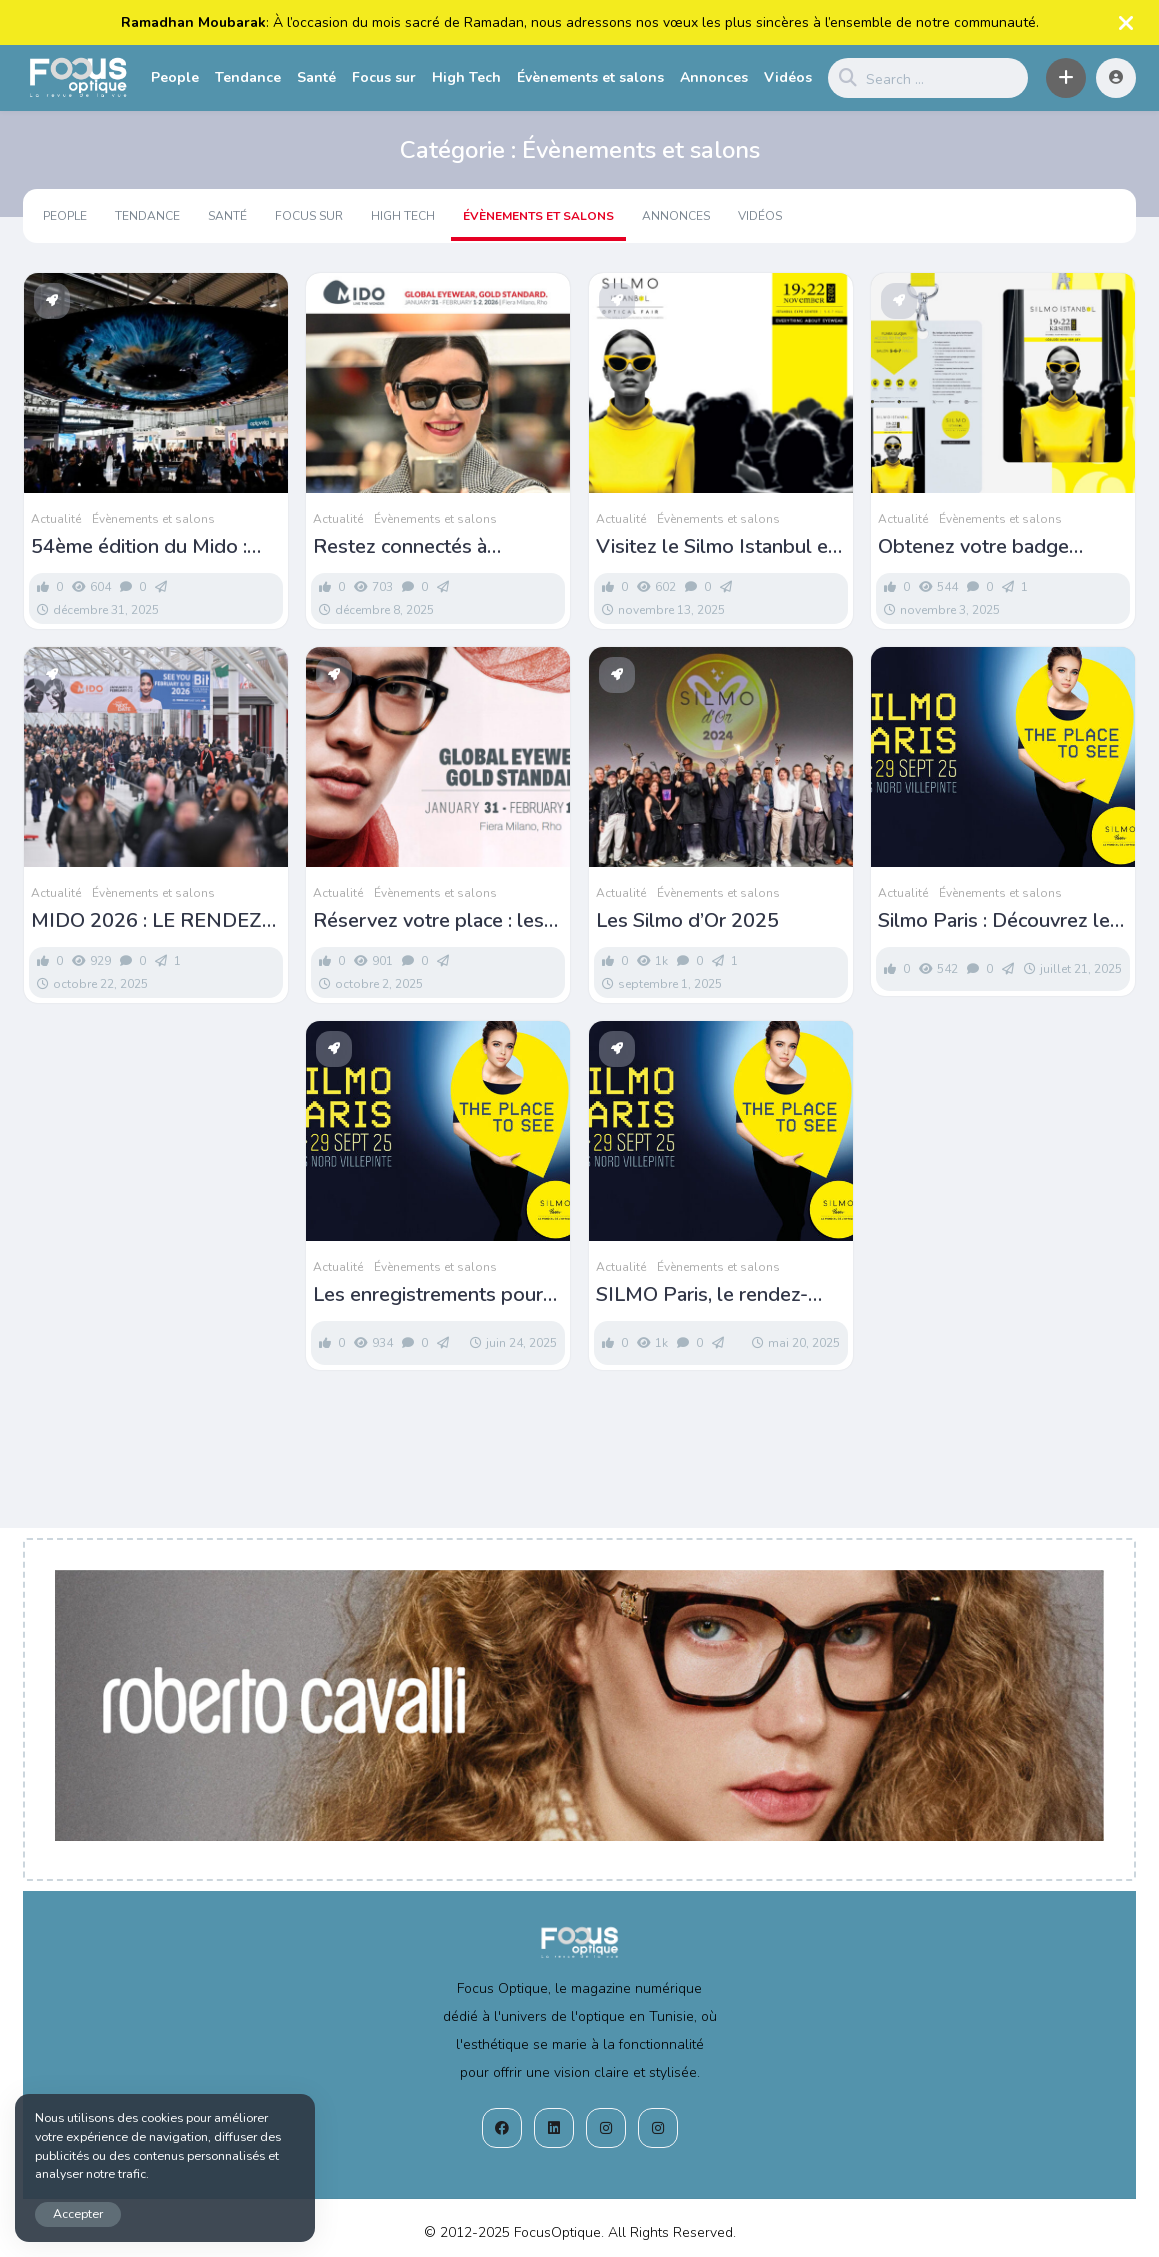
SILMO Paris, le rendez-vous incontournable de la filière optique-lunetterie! (711, 1295)
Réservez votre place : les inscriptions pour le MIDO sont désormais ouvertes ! (428, 921)
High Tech (466, 77)
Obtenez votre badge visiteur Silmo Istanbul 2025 (1003, 547)
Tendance (248, 77)
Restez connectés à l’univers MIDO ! (400, 547)
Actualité (56, 519)
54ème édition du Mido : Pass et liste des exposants (154, 547)
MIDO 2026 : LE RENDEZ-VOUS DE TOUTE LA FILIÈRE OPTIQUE (150, 921)
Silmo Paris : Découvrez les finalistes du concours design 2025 (999, 921)
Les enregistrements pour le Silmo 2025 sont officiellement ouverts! (428, 1295)
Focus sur (384, 77)
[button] (1066, 78)
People (175, 77)
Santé (316, 77)
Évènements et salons (590, 77)
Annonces (714, 77)
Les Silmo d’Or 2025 (687, 921)
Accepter (78, 2213)
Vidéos (788, 77)
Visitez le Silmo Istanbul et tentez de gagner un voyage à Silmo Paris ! (721, 547)
